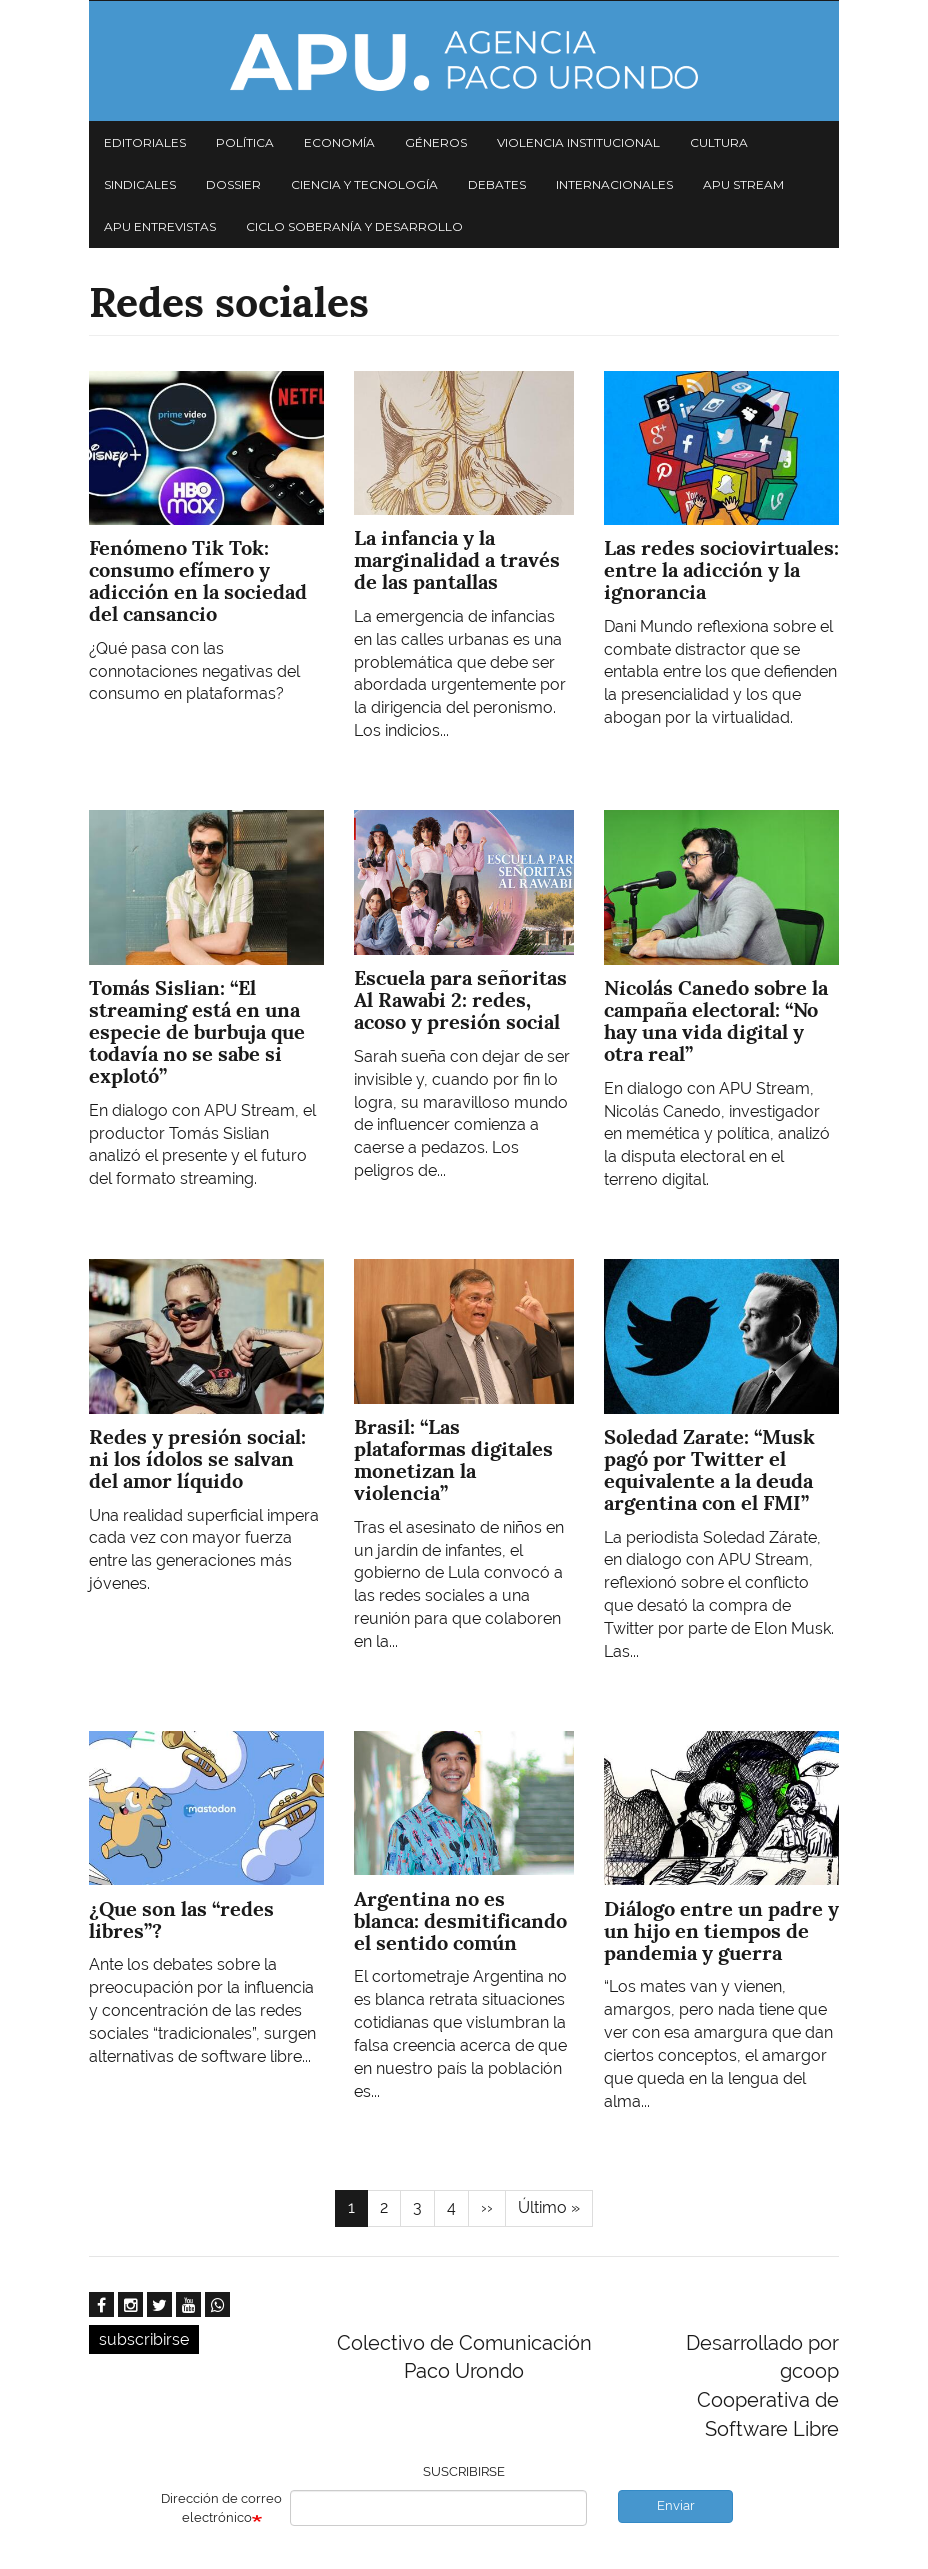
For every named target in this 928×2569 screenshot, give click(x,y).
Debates (497, 184)
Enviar (676, 2505)
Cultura (719, 142)
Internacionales (614, 184)
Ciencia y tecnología (364, 184)
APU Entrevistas (160, 226)
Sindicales (140, 184)
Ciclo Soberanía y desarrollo (354, 226)
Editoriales (145, 142)
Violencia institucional (578, 142)
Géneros (436, 142)
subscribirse (144, 2339)
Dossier (233, 184)
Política (245, 142)
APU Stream (743, 184)
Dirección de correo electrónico (221, 2508)
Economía (339, 142)
